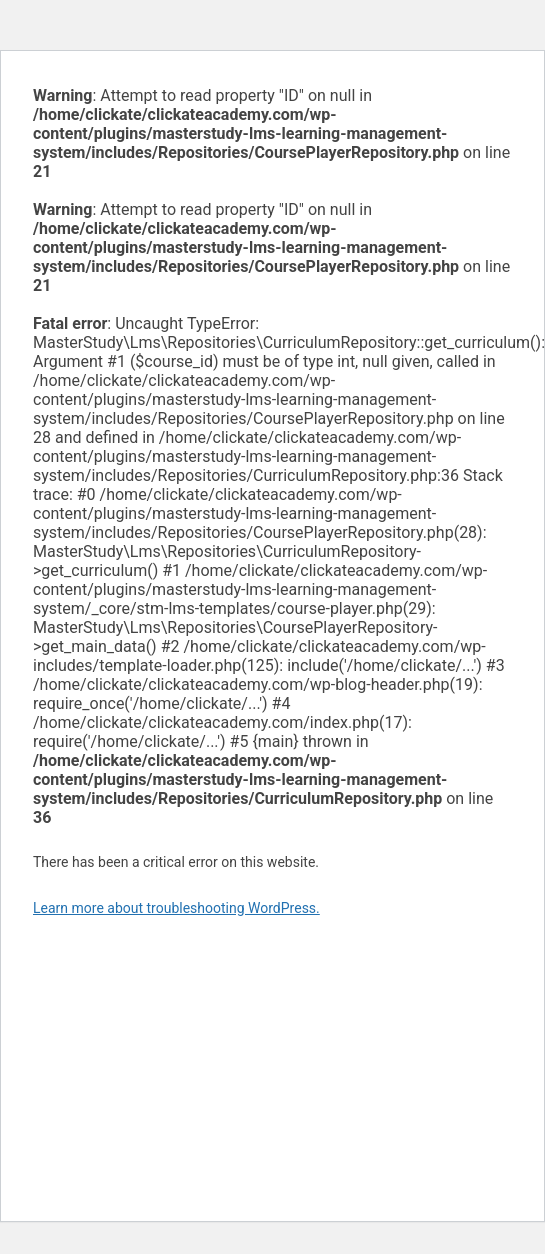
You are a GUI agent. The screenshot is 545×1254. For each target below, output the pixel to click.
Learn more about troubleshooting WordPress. (176, 908)
